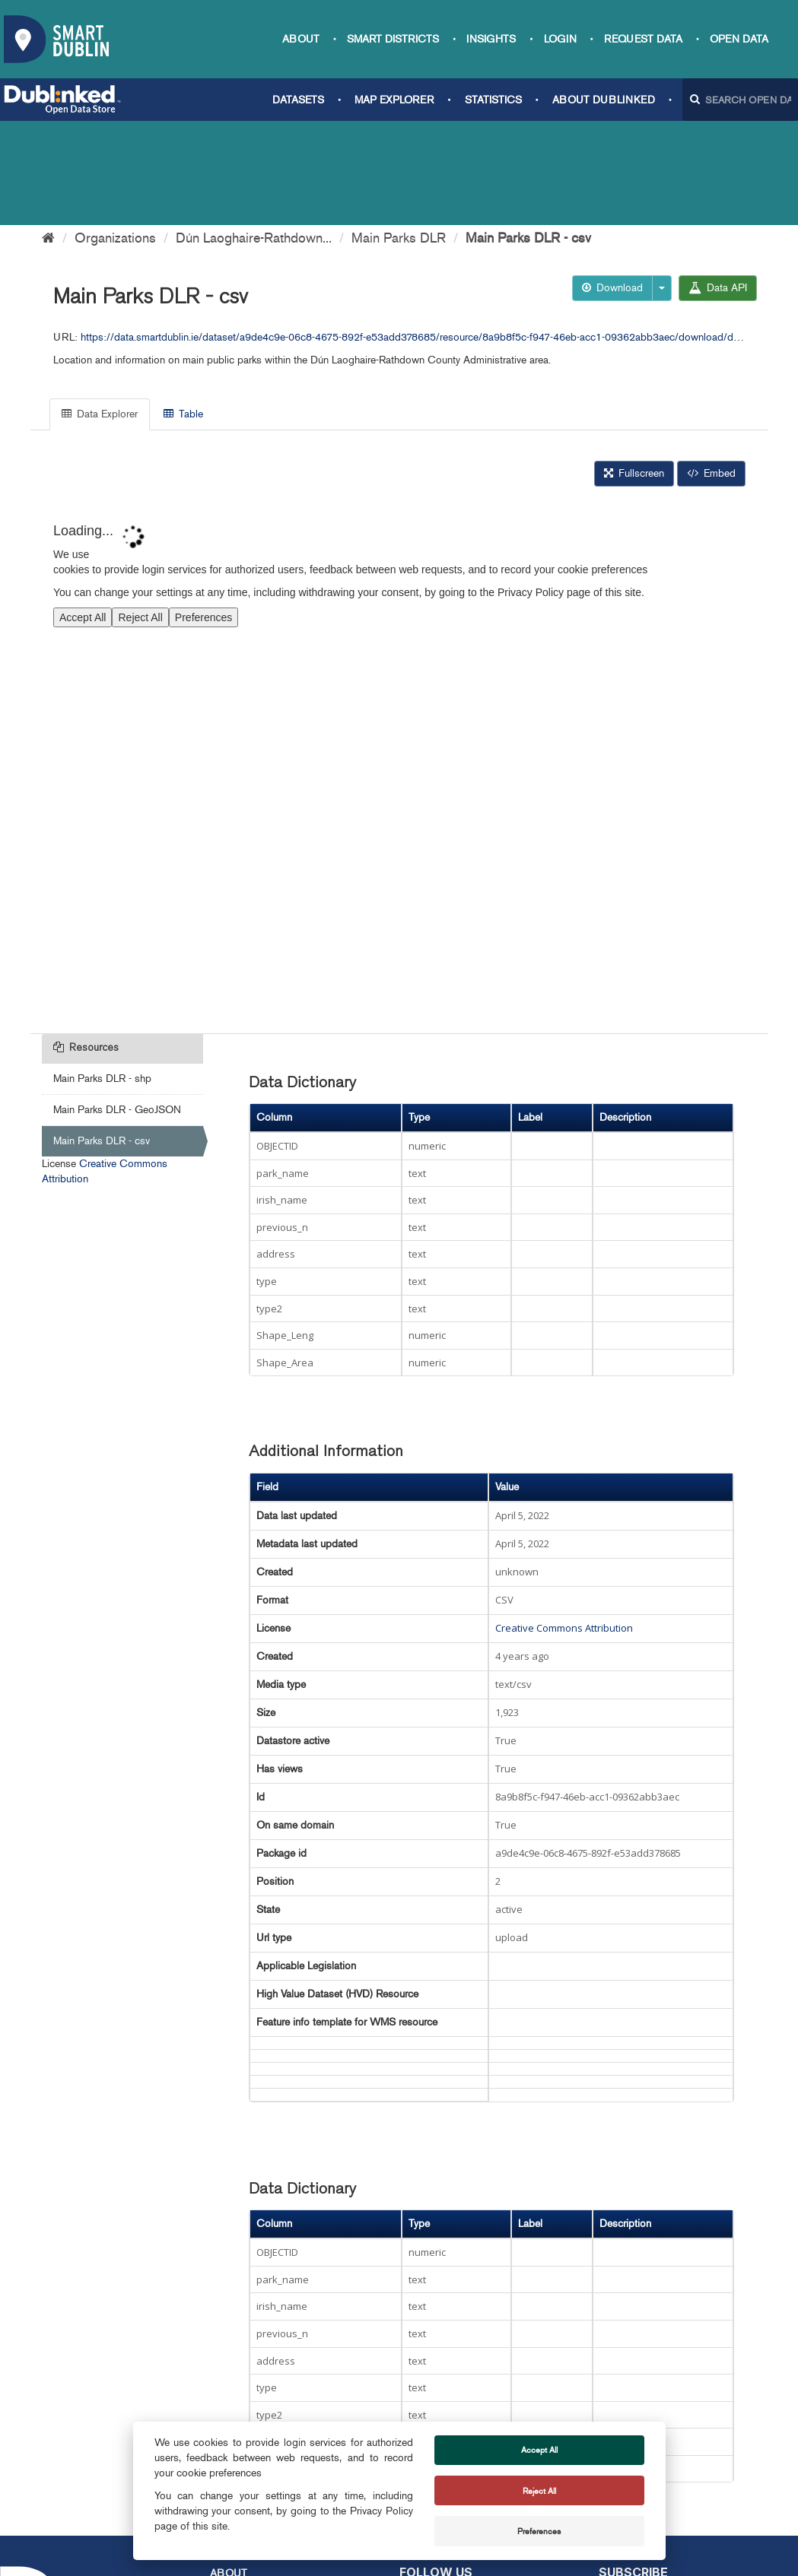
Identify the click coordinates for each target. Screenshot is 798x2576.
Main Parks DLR (398, 133)
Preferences (539, 2531)
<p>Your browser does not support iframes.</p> (399, 659)
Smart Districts (393, 39)
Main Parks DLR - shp (102, 974)
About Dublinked (603, 100)
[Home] (48, 133)
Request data (643, 39)
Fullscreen (634, 369)
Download (612, 183)
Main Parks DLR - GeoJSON (117, 1005)
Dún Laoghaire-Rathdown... (254, 133)
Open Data (739, 39)
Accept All (539, 2449)
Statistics (493, 100)
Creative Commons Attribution (564, 1524)
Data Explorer (100, 309)
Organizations (115, 133)
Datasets (298, 100)
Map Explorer (394, 100)
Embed (711, 369)
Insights (491, 39)
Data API (717, 183)
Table (183, 309)
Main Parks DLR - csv (528, 133)
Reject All (539, 2491)
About (301, 39)
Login (560, 39)
